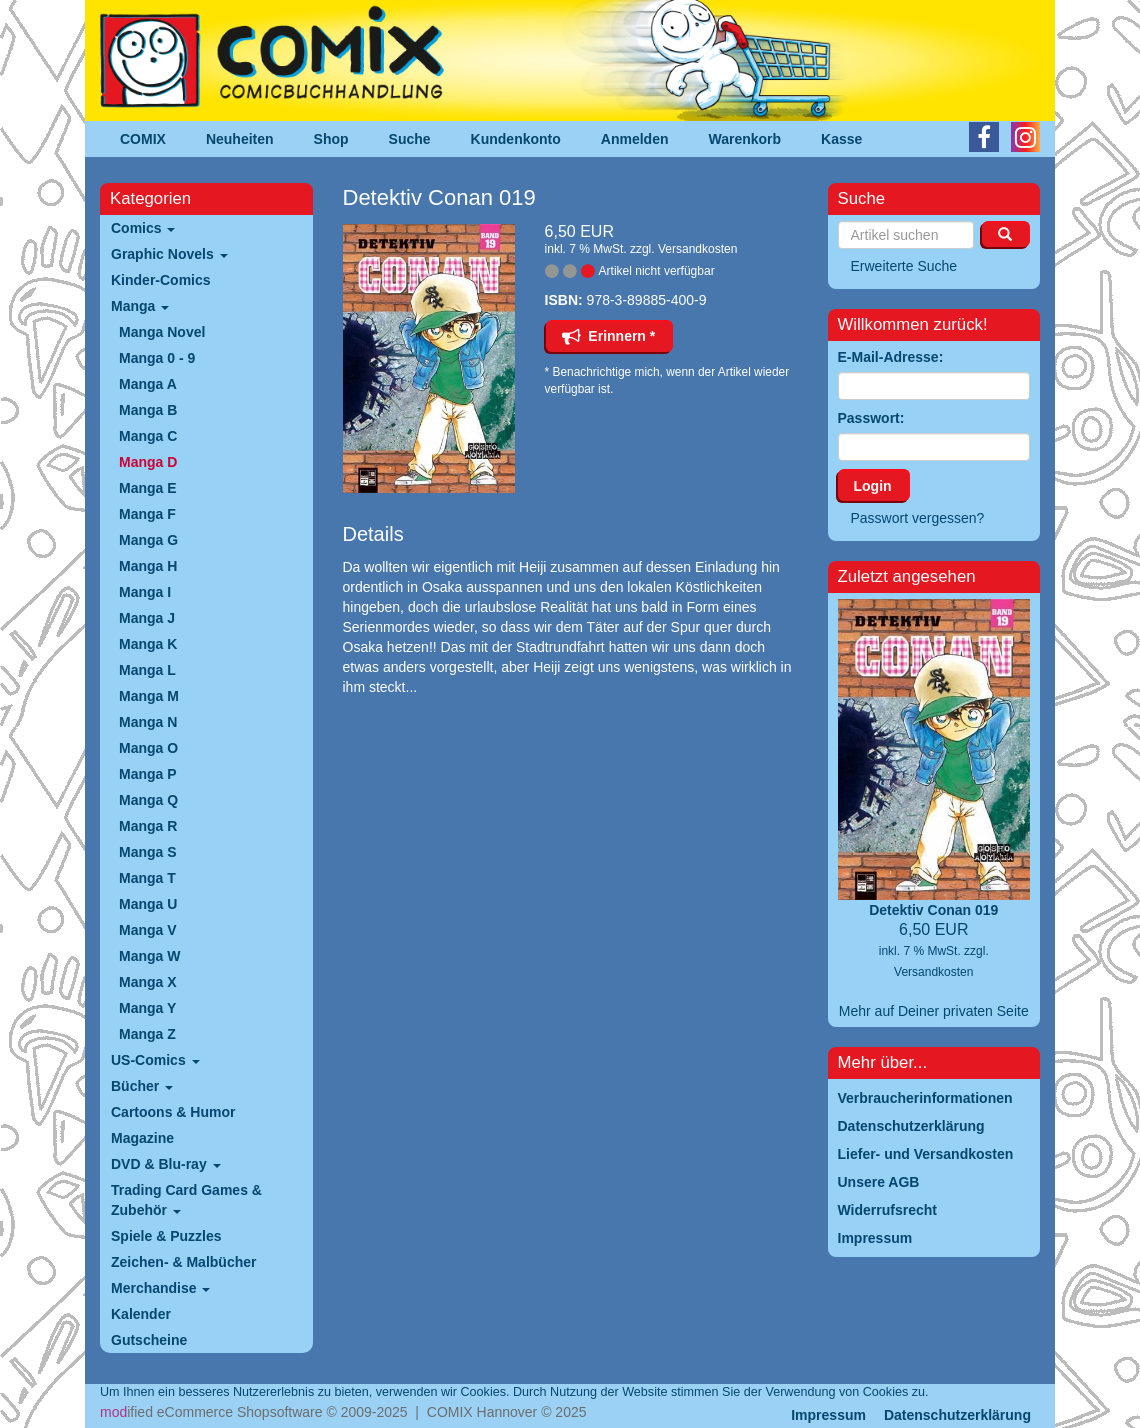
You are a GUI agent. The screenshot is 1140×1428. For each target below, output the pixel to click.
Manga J (147, 618)
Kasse (841, 139)
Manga (140, 306)
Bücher (142, 1086)
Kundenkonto (516, 139)
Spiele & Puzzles (166, 1236)
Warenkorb (745, 139)
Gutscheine (149, 1340)
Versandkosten (697, 249)
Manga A (148, 384)
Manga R (148, 826)
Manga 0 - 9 (157, 358)
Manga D (148, 462)
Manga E (148, 488)
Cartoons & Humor (173, 1112)
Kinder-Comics (161, 280)
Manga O (148, 748)
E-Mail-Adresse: (891, 357)
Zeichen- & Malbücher (183, 1262)
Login (873, 486)
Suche (410, 139)
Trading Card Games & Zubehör (186, 1200)
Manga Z (147, 1034)
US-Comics (155, 1060)
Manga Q (148, 800)
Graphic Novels (169, 254)
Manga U (148, 904)
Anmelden (635, 139)
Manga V (148, 930)
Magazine (142, 1138)
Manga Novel (162, 332)
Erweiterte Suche (904, 266)
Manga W (149, 956)
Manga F (147, 514)
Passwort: (871, 418)
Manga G (148, 540)
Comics (143, 228)
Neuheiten (240, 139)
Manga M (149, 696)
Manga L (147, 670)
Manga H (148, 566)
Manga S (148, 852)
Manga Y (147, 1008)
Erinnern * (609, 336)
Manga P (148, 774)
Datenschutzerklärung (957, 1415)
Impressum (828, 1415)
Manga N (148, 722)
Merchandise (160, 1288)
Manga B (148, 410)
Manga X (148, 982)
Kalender (141, 1314)
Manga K (148, 644)
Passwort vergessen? (918, 518)
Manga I (145, 592)
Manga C (148, 436)
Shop (331, 139)
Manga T (147, 878)
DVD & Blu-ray (166, 1164)
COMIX (143, 139)
